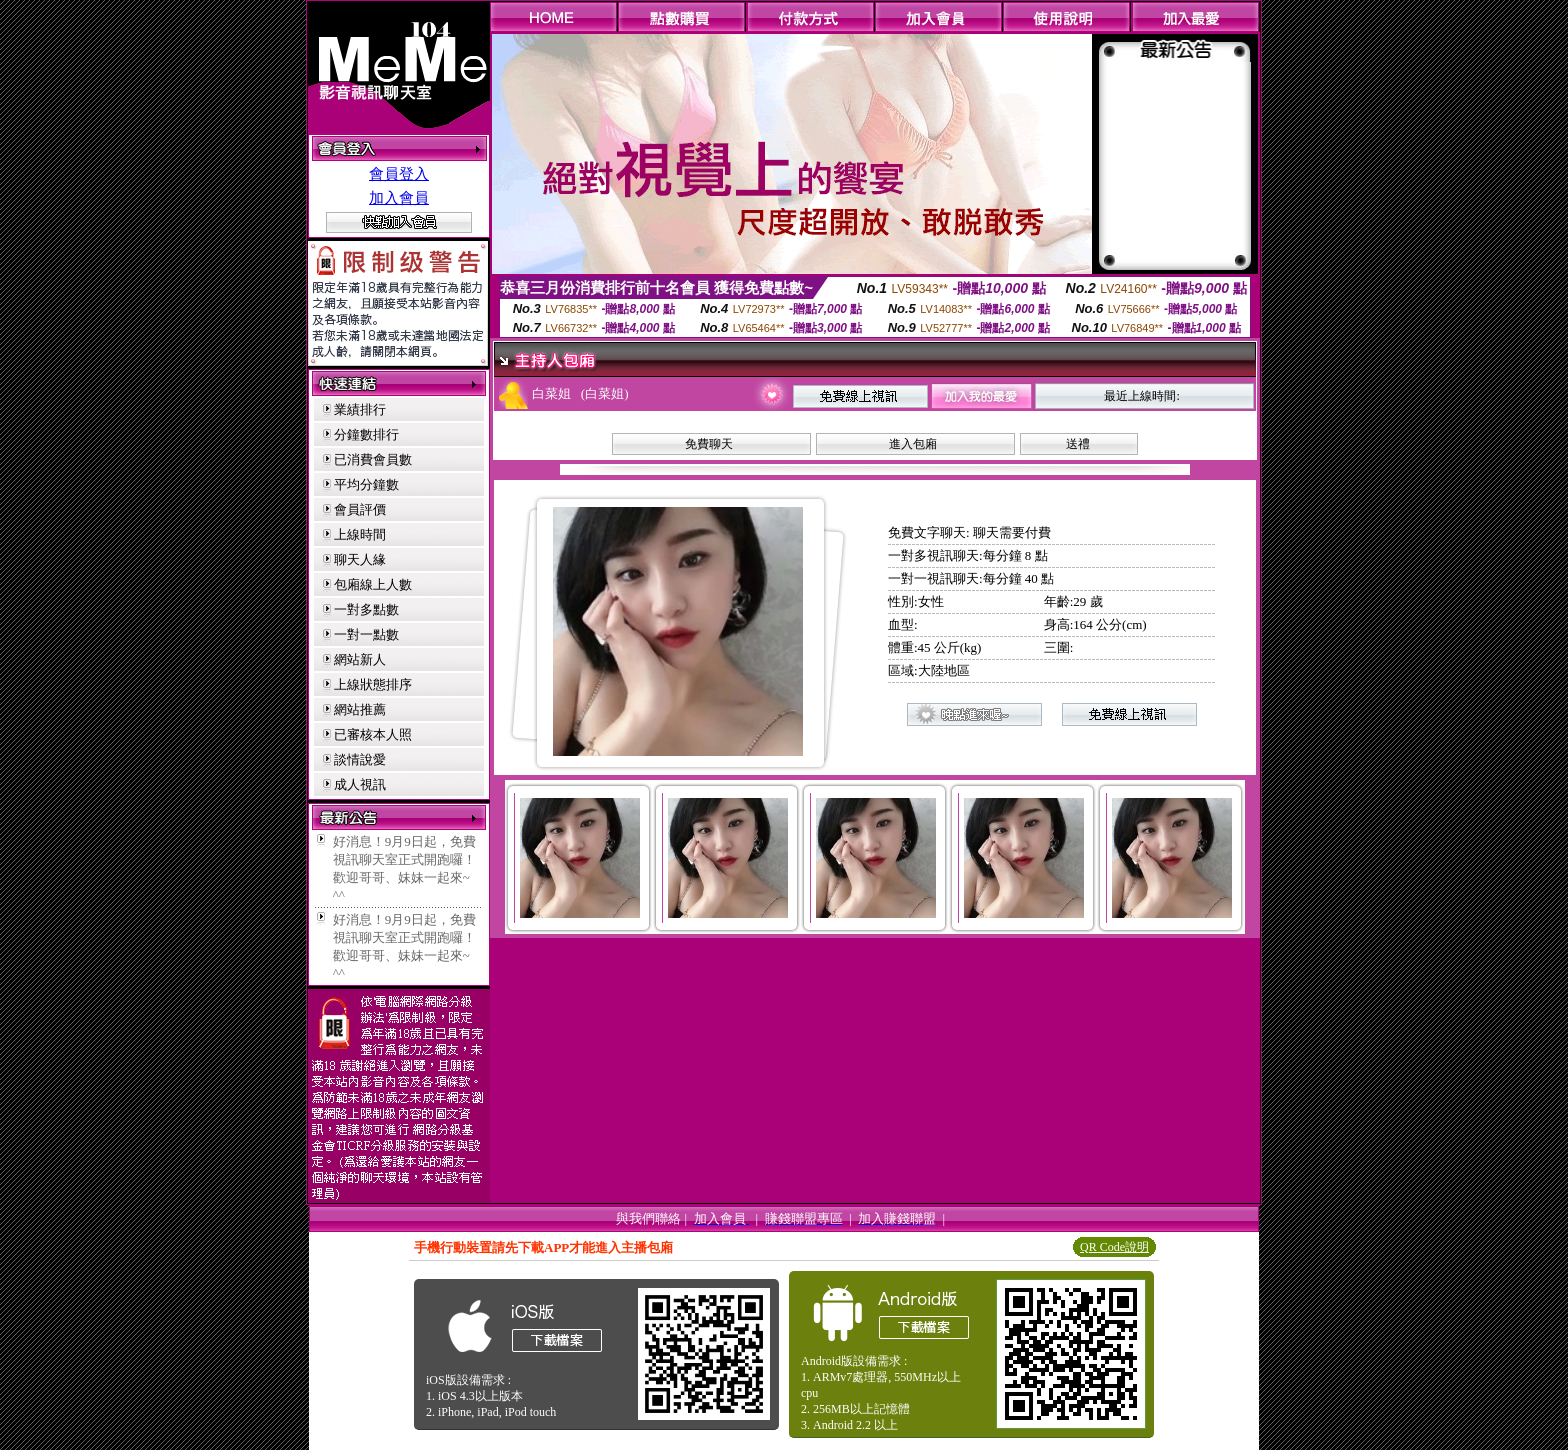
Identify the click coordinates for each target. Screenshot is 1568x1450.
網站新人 (360, 659)
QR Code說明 (1114, 1247)
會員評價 (360, 509)
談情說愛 (360, 759)
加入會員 (399, 198)
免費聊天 (709, 444)
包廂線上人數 (373, 584)
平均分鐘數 (366, 484)
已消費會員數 (373, 459)
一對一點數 (366, 634)
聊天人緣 (360, 559)
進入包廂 (913, 444)
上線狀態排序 (373, 684)
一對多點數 (366, 609)
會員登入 (399, 174)
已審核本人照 (373, 734)
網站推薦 (360, 709)
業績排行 (360, 409)
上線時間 (360, 534)
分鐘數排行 (366, 434)
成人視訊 (360, 784)
